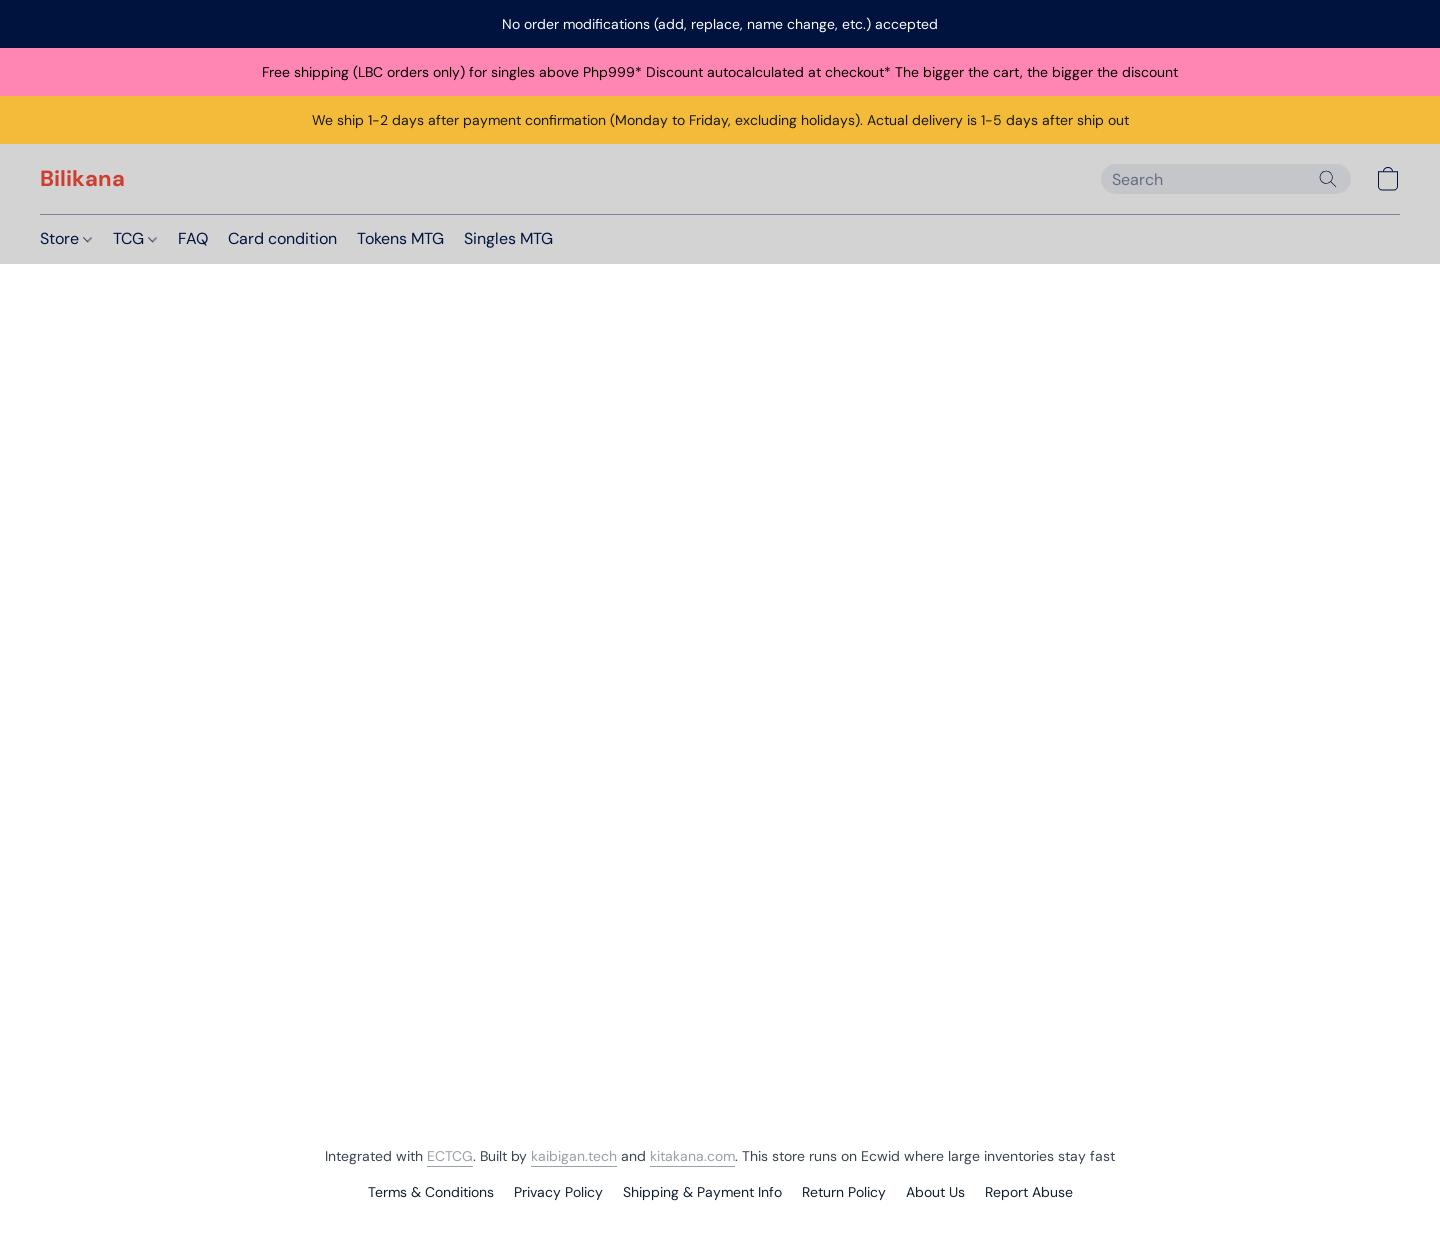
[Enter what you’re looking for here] (1226, 179)
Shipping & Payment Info (702, 1192)
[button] (82, 179)
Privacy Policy (558, 1192)
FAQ (193, 238)
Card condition (282, 238)
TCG (135, 238)
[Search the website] (1328, 179)
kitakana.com (692, 1156)
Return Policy (844, 1192)
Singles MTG (508, 238)
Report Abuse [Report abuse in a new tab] (1029, 1192)
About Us (935, 1192)
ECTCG (450, 1156)
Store (66, 238)
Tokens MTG (400, 238)
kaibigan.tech (574, 1156)
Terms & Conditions (431, 1192)
